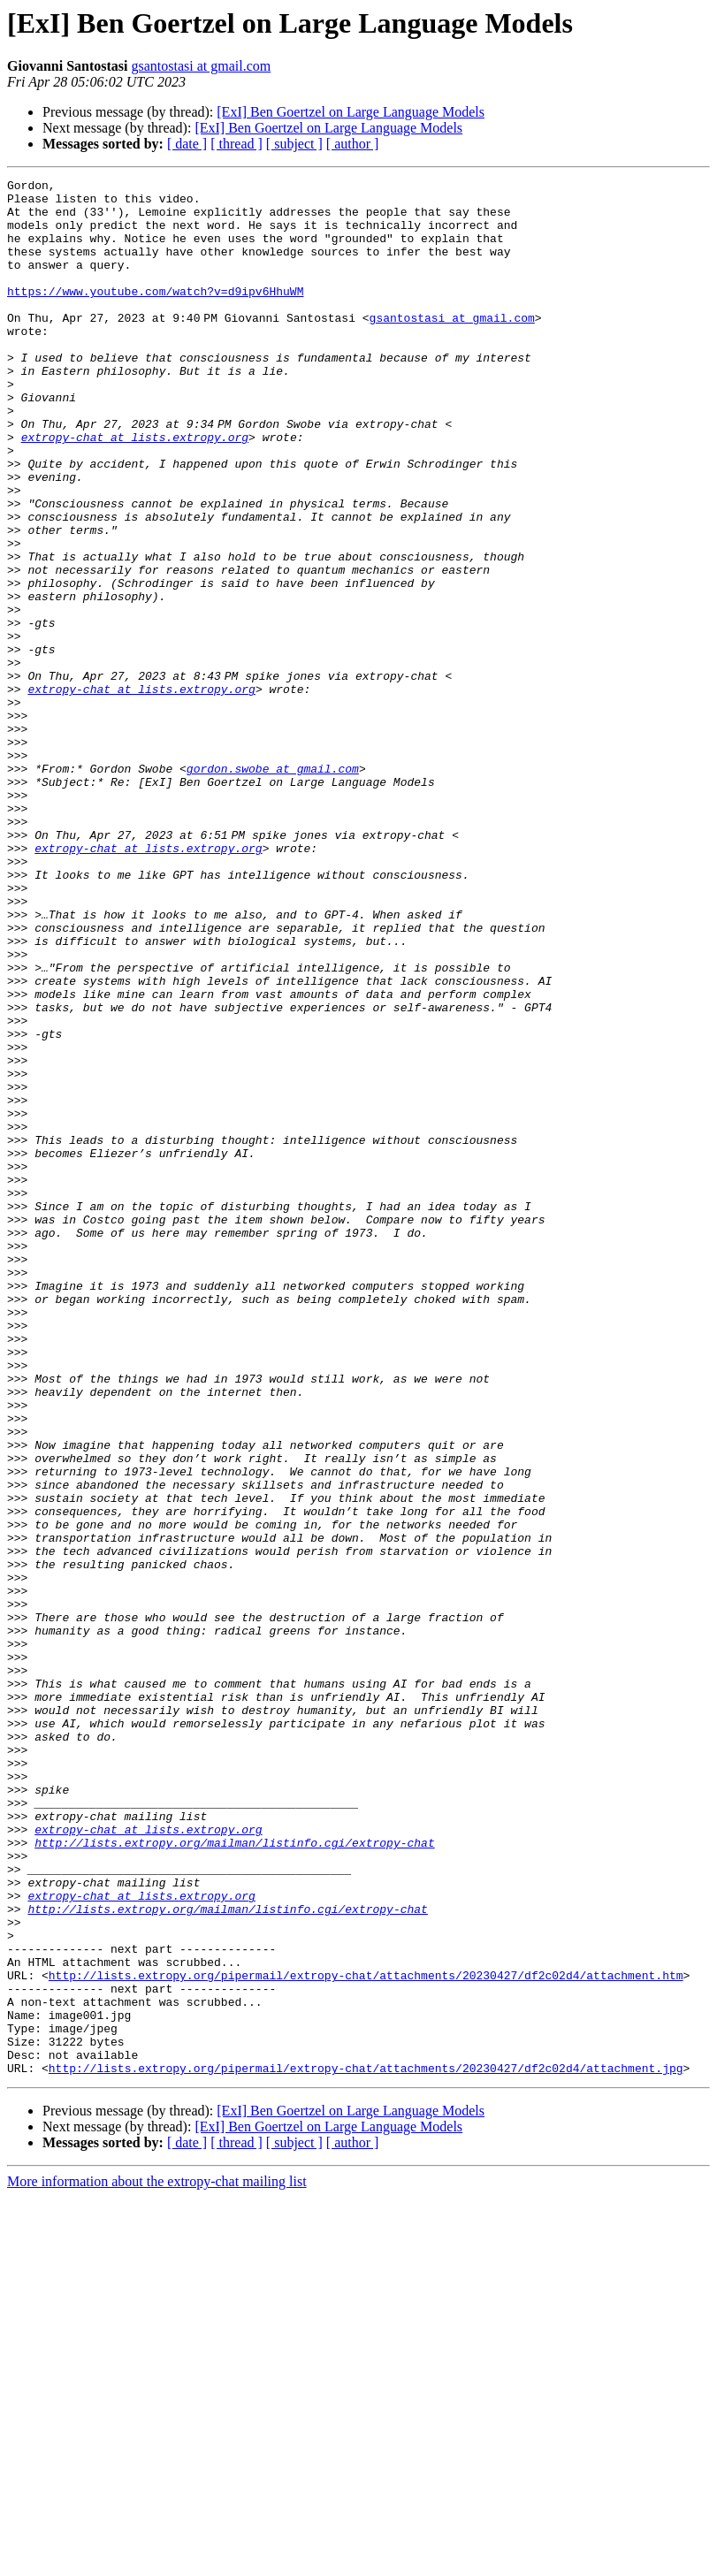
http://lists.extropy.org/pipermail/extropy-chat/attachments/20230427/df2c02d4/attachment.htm (366, 2336)
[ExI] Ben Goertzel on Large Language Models (350, 111)
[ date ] (187, 143)
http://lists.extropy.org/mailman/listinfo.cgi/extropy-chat (234, 2176)
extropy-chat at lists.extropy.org (134, 490)
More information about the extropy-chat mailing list (157, 2560)
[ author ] (352, 143)
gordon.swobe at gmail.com (273, 888)
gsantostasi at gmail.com (201, 65)
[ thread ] (236, 143)
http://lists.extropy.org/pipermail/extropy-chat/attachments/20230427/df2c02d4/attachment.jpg (366, 2447)
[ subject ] (294, 143)
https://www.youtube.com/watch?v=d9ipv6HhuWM (155, 315)
